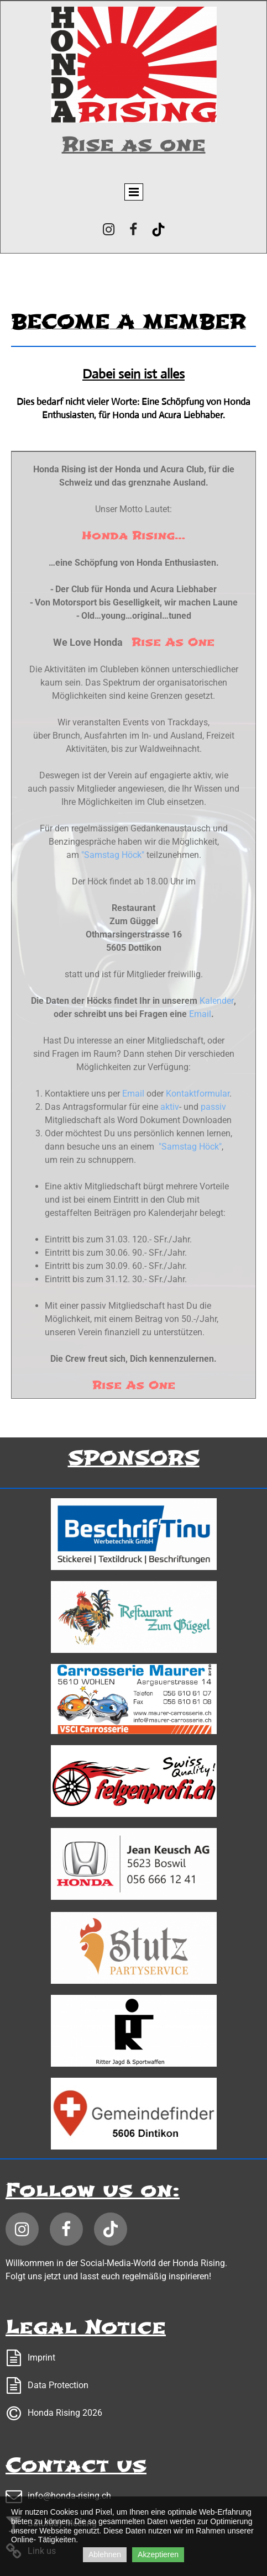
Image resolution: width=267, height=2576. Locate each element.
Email (200, 1014)
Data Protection (58, 2385)
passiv (213, 1107)
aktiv (168, 1107)
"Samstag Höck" (112, 855)
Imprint (41, 2357)
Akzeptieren (158, 2554)
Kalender (217, 1000)
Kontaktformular (197, 1093)
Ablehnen (104, 2554)
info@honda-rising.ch (69, 2495)
